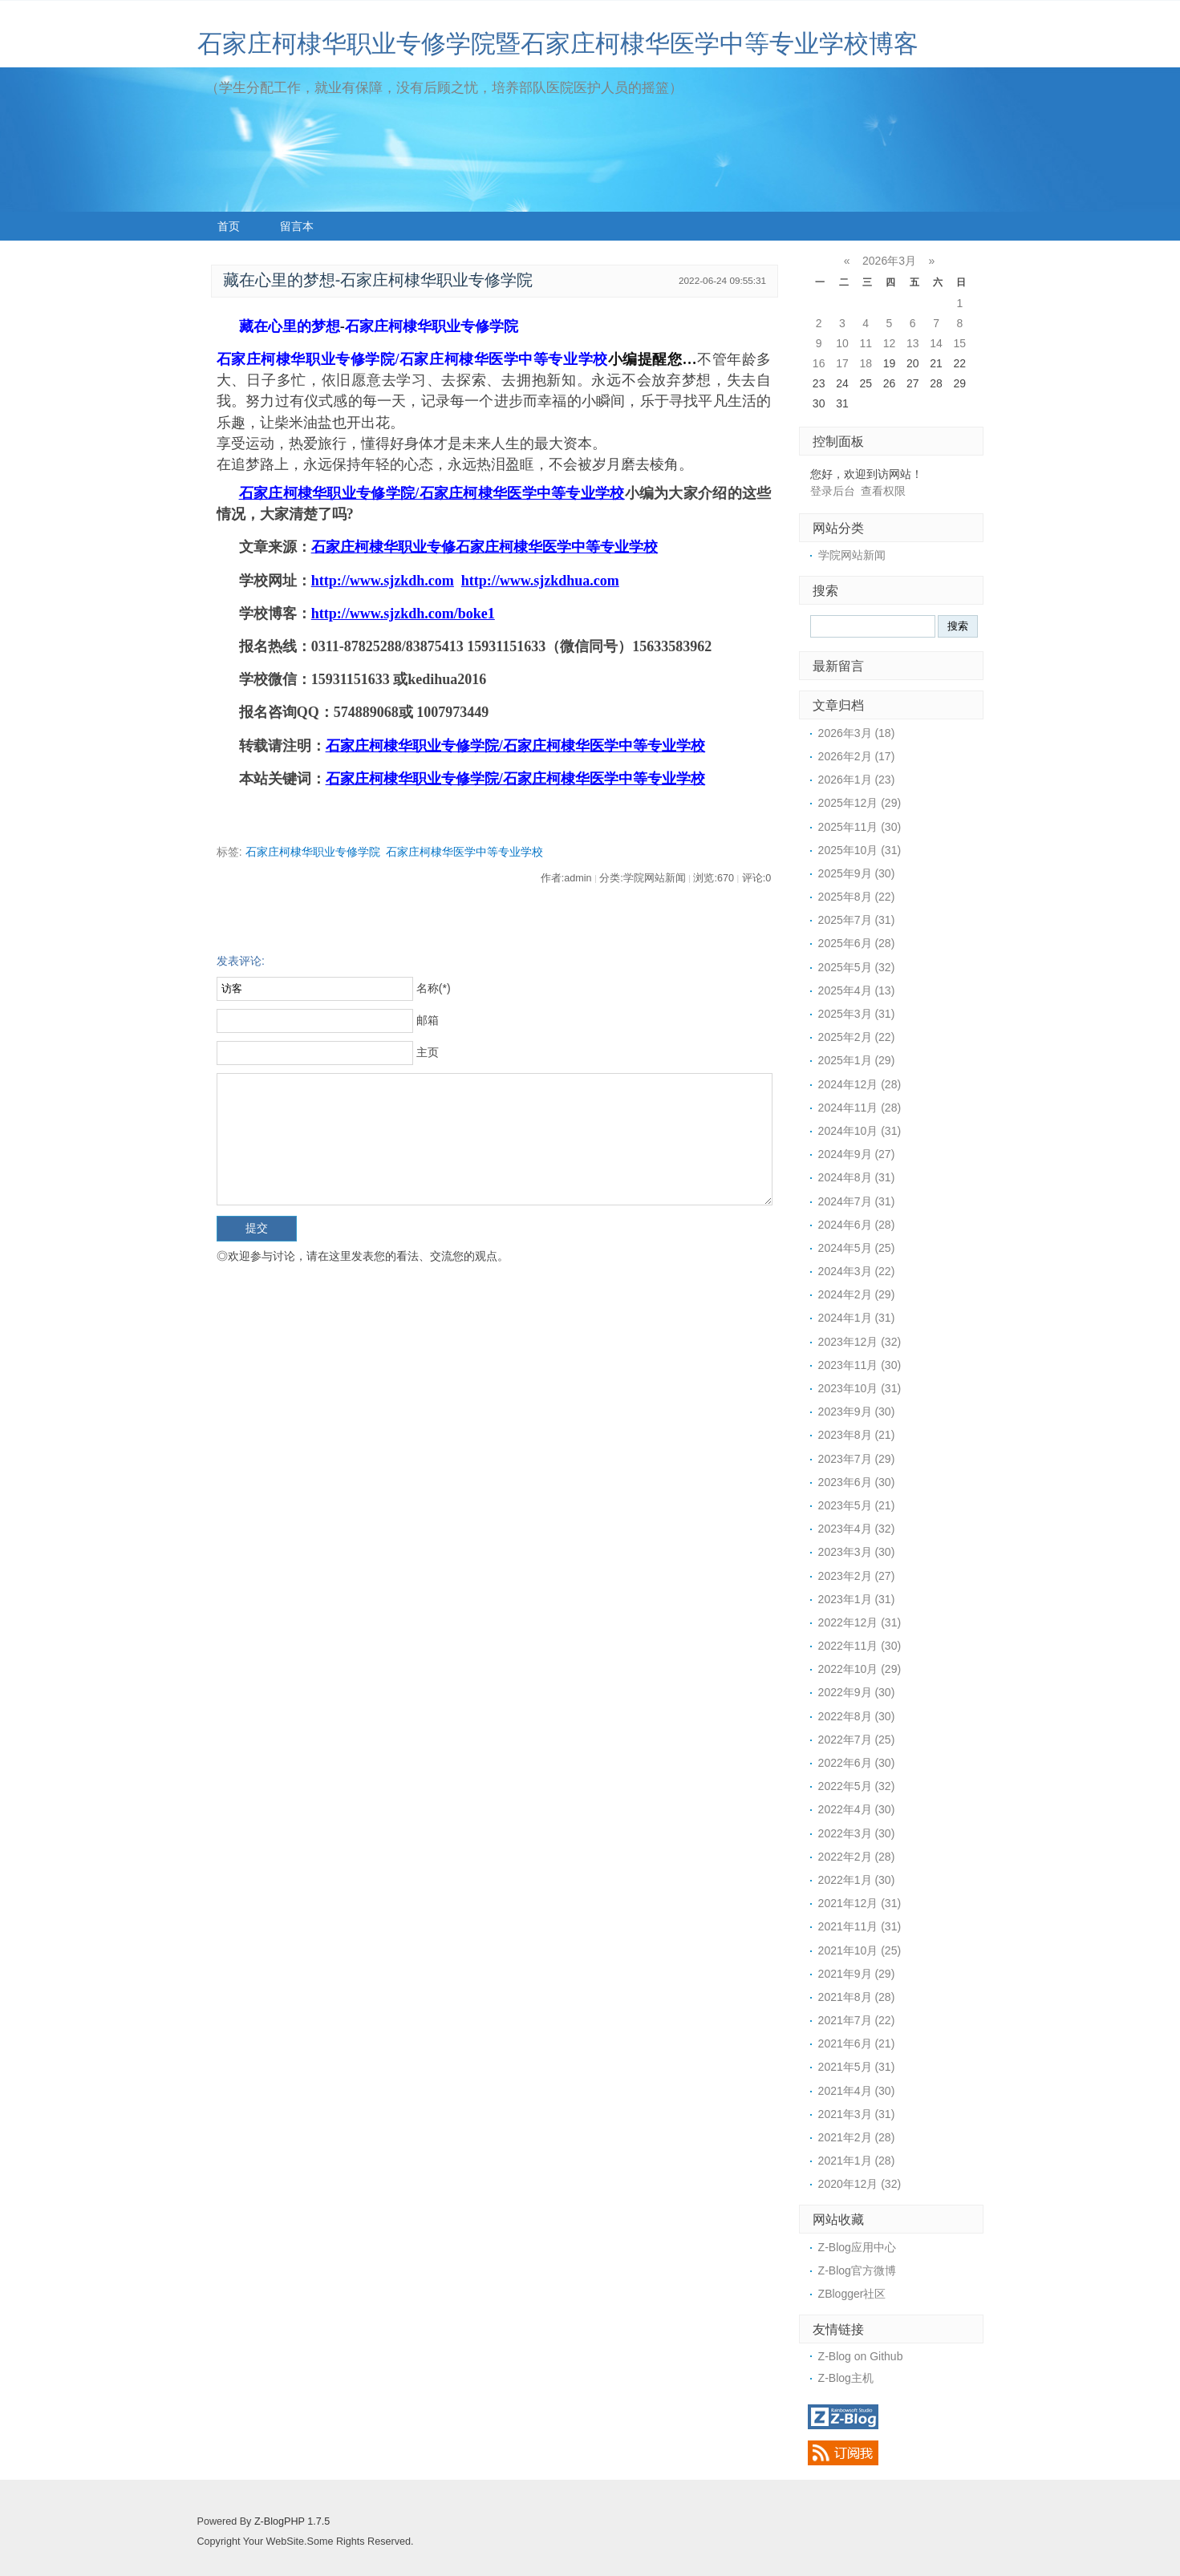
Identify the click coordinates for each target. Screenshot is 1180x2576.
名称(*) (433, 988)
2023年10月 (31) (860, 1388)
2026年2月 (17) (856, 756)
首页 (228, 226)
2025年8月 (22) (856, 896)
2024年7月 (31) (856, 1201)
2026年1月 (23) (856, 779)
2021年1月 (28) (856, 2160)
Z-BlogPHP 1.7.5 (292, 2521)
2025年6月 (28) (856, 943)
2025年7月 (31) (856, 919)
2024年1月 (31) (856, 1317)
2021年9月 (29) (856, 1973)
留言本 (297, 226)
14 (936, 343)
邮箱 (427, 1020)
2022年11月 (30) (860, 1645)
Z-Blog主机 (846, 2377)
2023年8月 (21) (856, 1434)
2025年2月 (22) (856, 1037)
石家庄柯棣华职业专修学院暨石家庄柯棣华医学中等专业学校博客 (557, 44)
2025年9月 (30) (856, 873)
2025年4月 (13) (856, 990)
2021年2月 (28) (856, 2137)
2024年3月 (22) (856, 1271)
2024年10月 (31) (860, 1130)
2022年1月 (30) (856, 1879)
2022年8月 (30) (856, 1716)
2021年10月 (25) (860, 1950)
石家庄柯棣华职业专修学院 (312, 851)
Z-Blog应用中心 (857, 2247)
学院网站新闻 (852, 555)
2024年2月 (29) (856, 1294)
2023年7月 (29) (856, 1458)
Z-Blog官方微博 (857, 2270)
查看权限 (883, 490)
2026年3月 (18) (856, 733)
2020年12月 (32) (860, 2183)
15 (960, 343)
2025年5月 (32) (856, 967)
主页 (427, 1052)
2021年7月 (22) (856, 2020)
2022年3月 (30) (856, 1833)
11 (865, 343)
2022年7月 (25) (856, 1739)
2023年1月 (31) (856, 1599)
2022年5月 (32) (856, 1786)
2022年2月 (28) (856, 1856)
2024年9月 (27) (856, 1154)
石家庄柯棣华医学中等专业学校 (464, 851)
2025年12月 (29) (860, 802)
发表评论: (241, 960)
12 (889, 343)
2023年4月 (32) (856, 1528)
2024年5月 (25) (856, 1247)
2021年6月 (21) (856, 2043)
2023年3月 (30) (856, 1551)
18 (865, 363)
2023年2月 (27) (856, 1575)
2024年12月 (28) (860, 1084)
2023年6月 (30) (856, 1482)
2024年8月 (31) (856, 1177)
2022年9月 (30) (856, 1692)
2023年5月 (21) (856, 1505)
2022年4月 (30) (856, 1809)
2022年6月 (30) (856, 1762)
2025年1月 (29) (856, 1060)
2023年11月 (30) (860, 1365)
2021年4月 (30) (856, 2090)
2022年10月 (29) (860, 1669)
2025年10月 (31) (860, 850)
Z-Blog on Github (860, 2356)
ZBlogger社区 (852, 2293)
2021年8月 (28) (856, 1997)
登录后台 (832, 490)
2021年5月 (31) (856, 2066)
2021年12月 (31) (860, 1903)
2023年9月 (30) (856, 1411)
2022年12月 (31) (860, 1622)
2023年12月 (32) (860, 1341)
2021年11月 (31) (860, 1926)
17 (842, 363)
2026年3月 (889, 260)
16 (819, 363)
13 (912, 343)
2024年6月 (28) (856, 1224)
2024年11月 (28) (860, 1107)
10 (842, 343)
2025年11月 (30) (860, 826)
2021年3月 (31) (856, 2114)
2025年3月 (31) (856, 1013)
